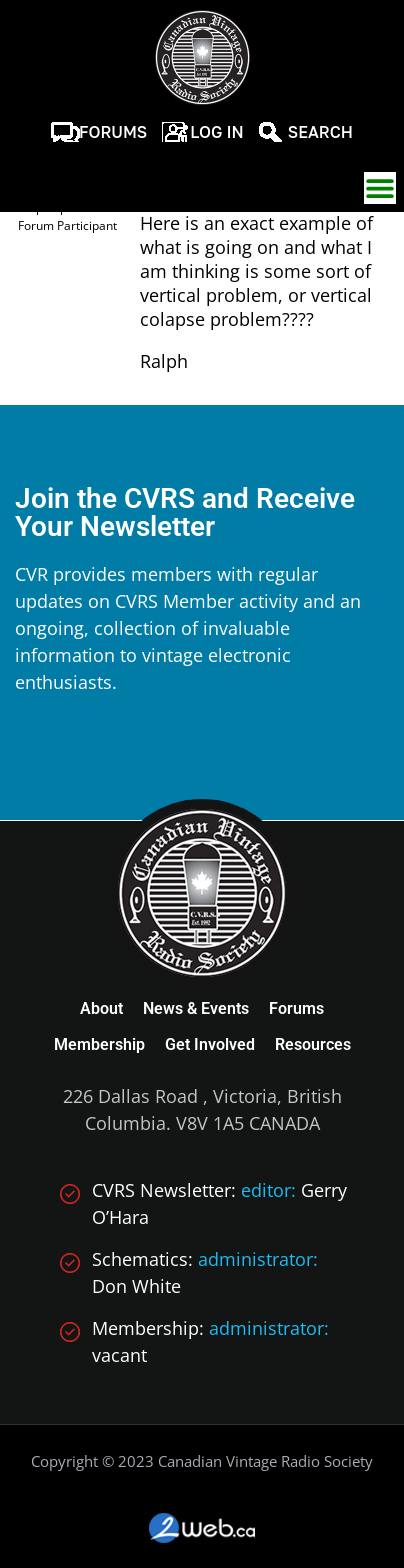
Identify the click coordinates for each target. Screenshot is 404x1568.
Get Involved (210, 1044)
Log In (217, 132)
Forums (113, 132)
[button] (380, 188)
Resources (313, 1044)
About (101, 1008)
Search (320, 132)
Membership (99, 1044)
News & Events (196, 1008)
